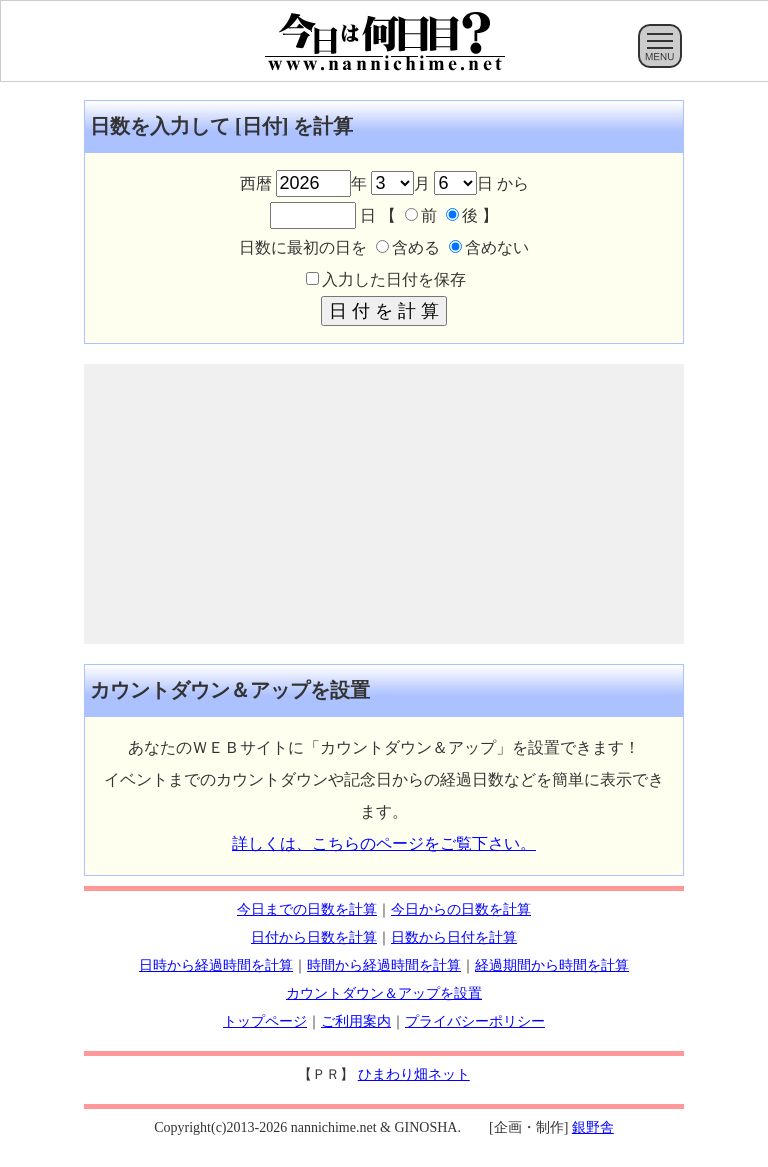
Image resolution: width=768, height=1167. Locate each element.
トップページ (265, 1021)
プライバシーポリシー (475, 1021)
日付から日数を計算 (314, 937)
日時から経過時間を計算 (216, 965)
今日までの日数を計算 (307, 909)
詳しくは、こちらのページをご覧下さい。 (384, 843)
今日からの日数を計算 (461, 909)
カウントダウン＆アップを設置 (384, 993)
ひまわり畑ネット (414, 1074)
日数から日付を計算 (454, 937)
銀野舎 (593, 1127)
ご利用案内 (356, 1021)
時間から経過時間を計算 (384, 965)
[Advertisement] (384, 504)
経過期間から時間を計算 (552, 965)
